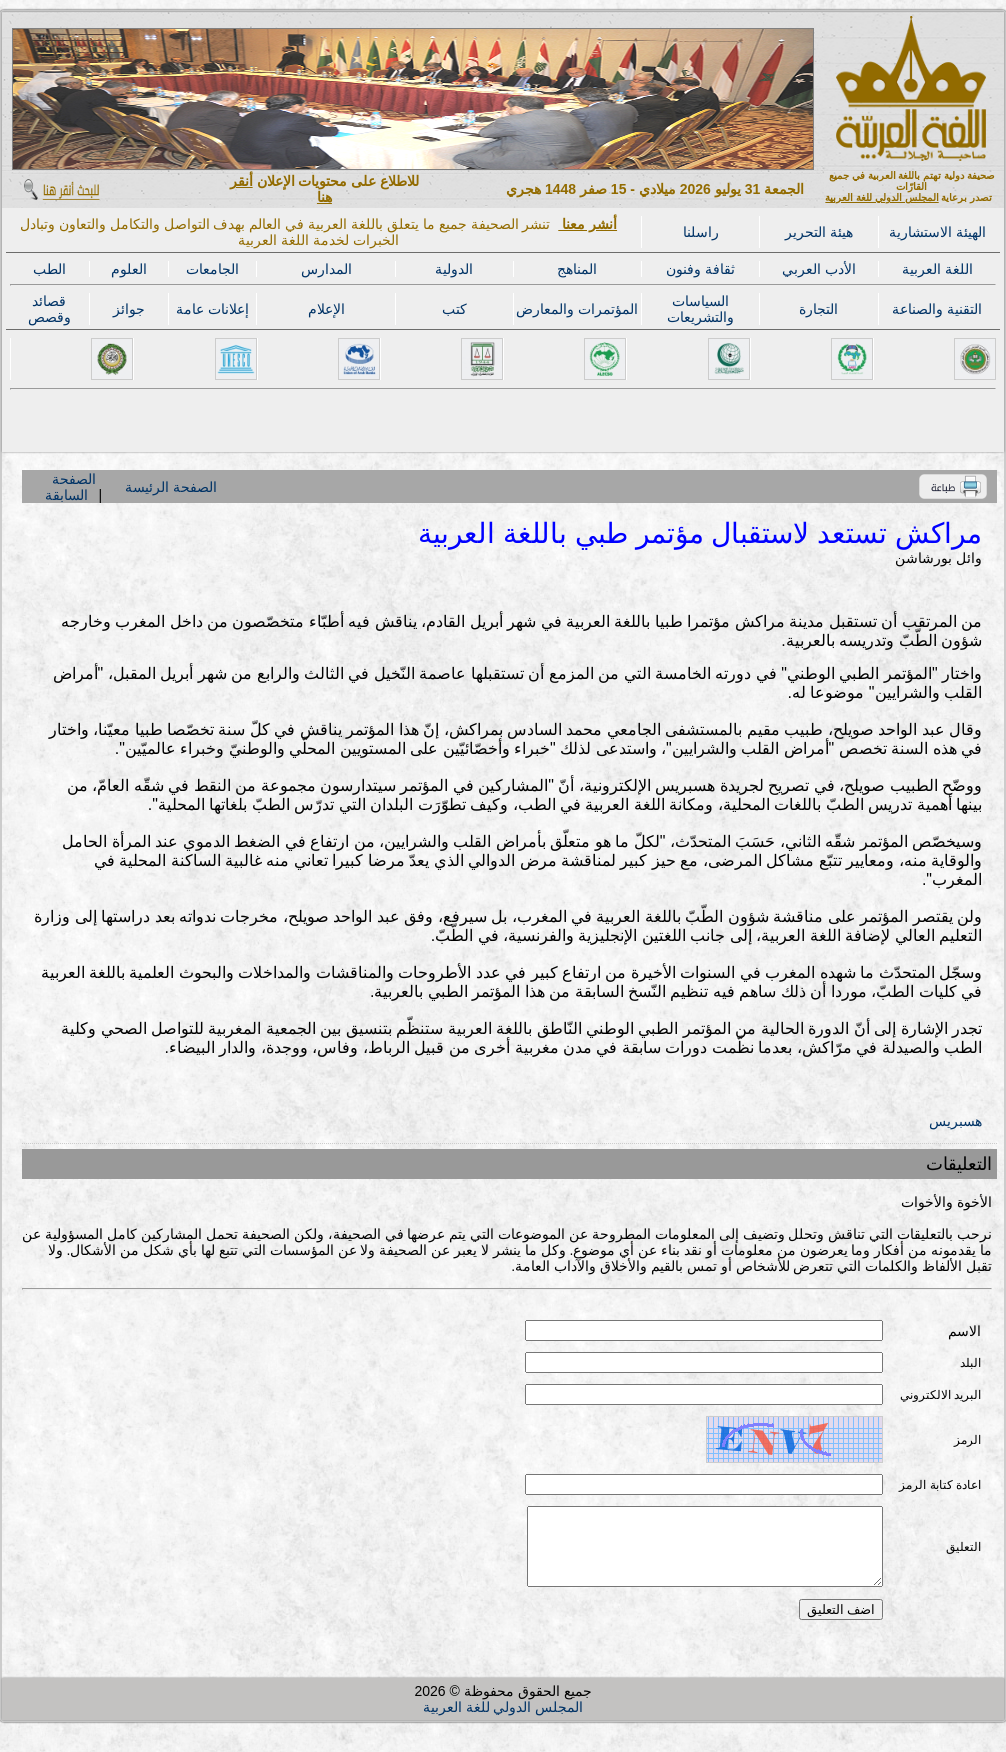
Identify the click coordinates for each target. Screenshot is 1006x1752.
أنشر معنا (587, 224)
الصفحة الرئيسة (171, 487)
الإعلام (326, 309)
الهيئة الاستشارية (937, 232)
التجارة (818, 309)
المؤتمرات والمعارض (577, 309)
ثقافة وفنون (700, 269)
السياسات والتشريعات (700, 309)
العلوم (129, 269)
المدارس (326, 269)
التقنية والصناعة (937, 309)
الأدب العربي (819, 269)
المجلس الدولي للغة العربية (881, 197)
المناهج (577, 269)
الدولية (454, 269)
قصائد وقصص (49, 309)
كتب (454, 309)
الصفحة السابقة (70, 487)
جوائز (129, 309)
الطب (49, 269)
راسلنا (701, 232)
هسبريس (955, 1121)
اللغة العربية (937, 269)
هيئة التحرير (819, 232)
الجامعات (212, 269)
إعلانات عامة (212, 309)
